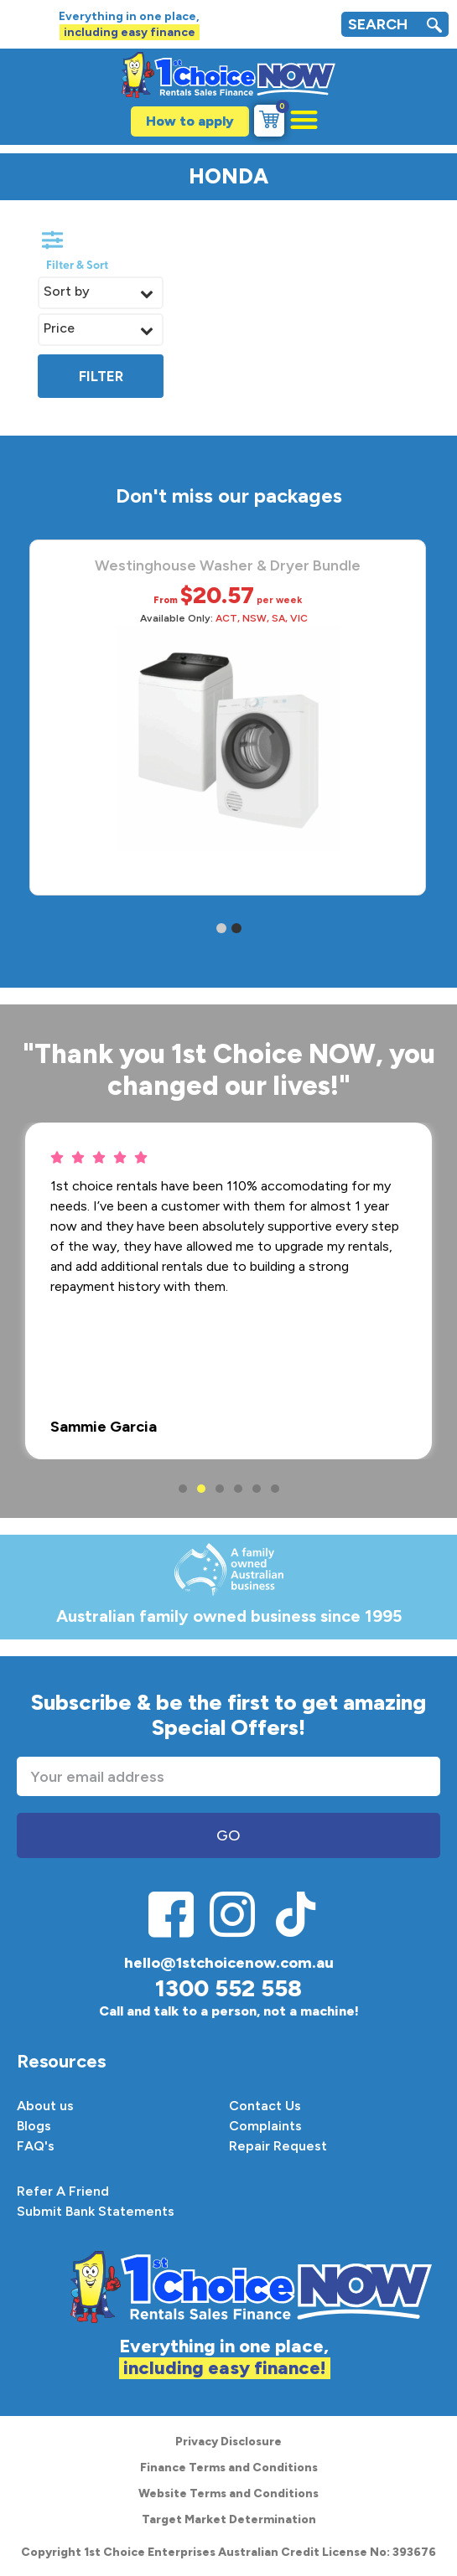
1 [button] (183, 1488)
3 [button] (220, 1488)
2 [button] (201, 1488)
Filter (101, 376)
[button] (296, 119)
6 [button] (275, 1488)
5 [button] (256, 1488)
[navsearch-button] (434, 27)
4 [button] (238, 1488)
